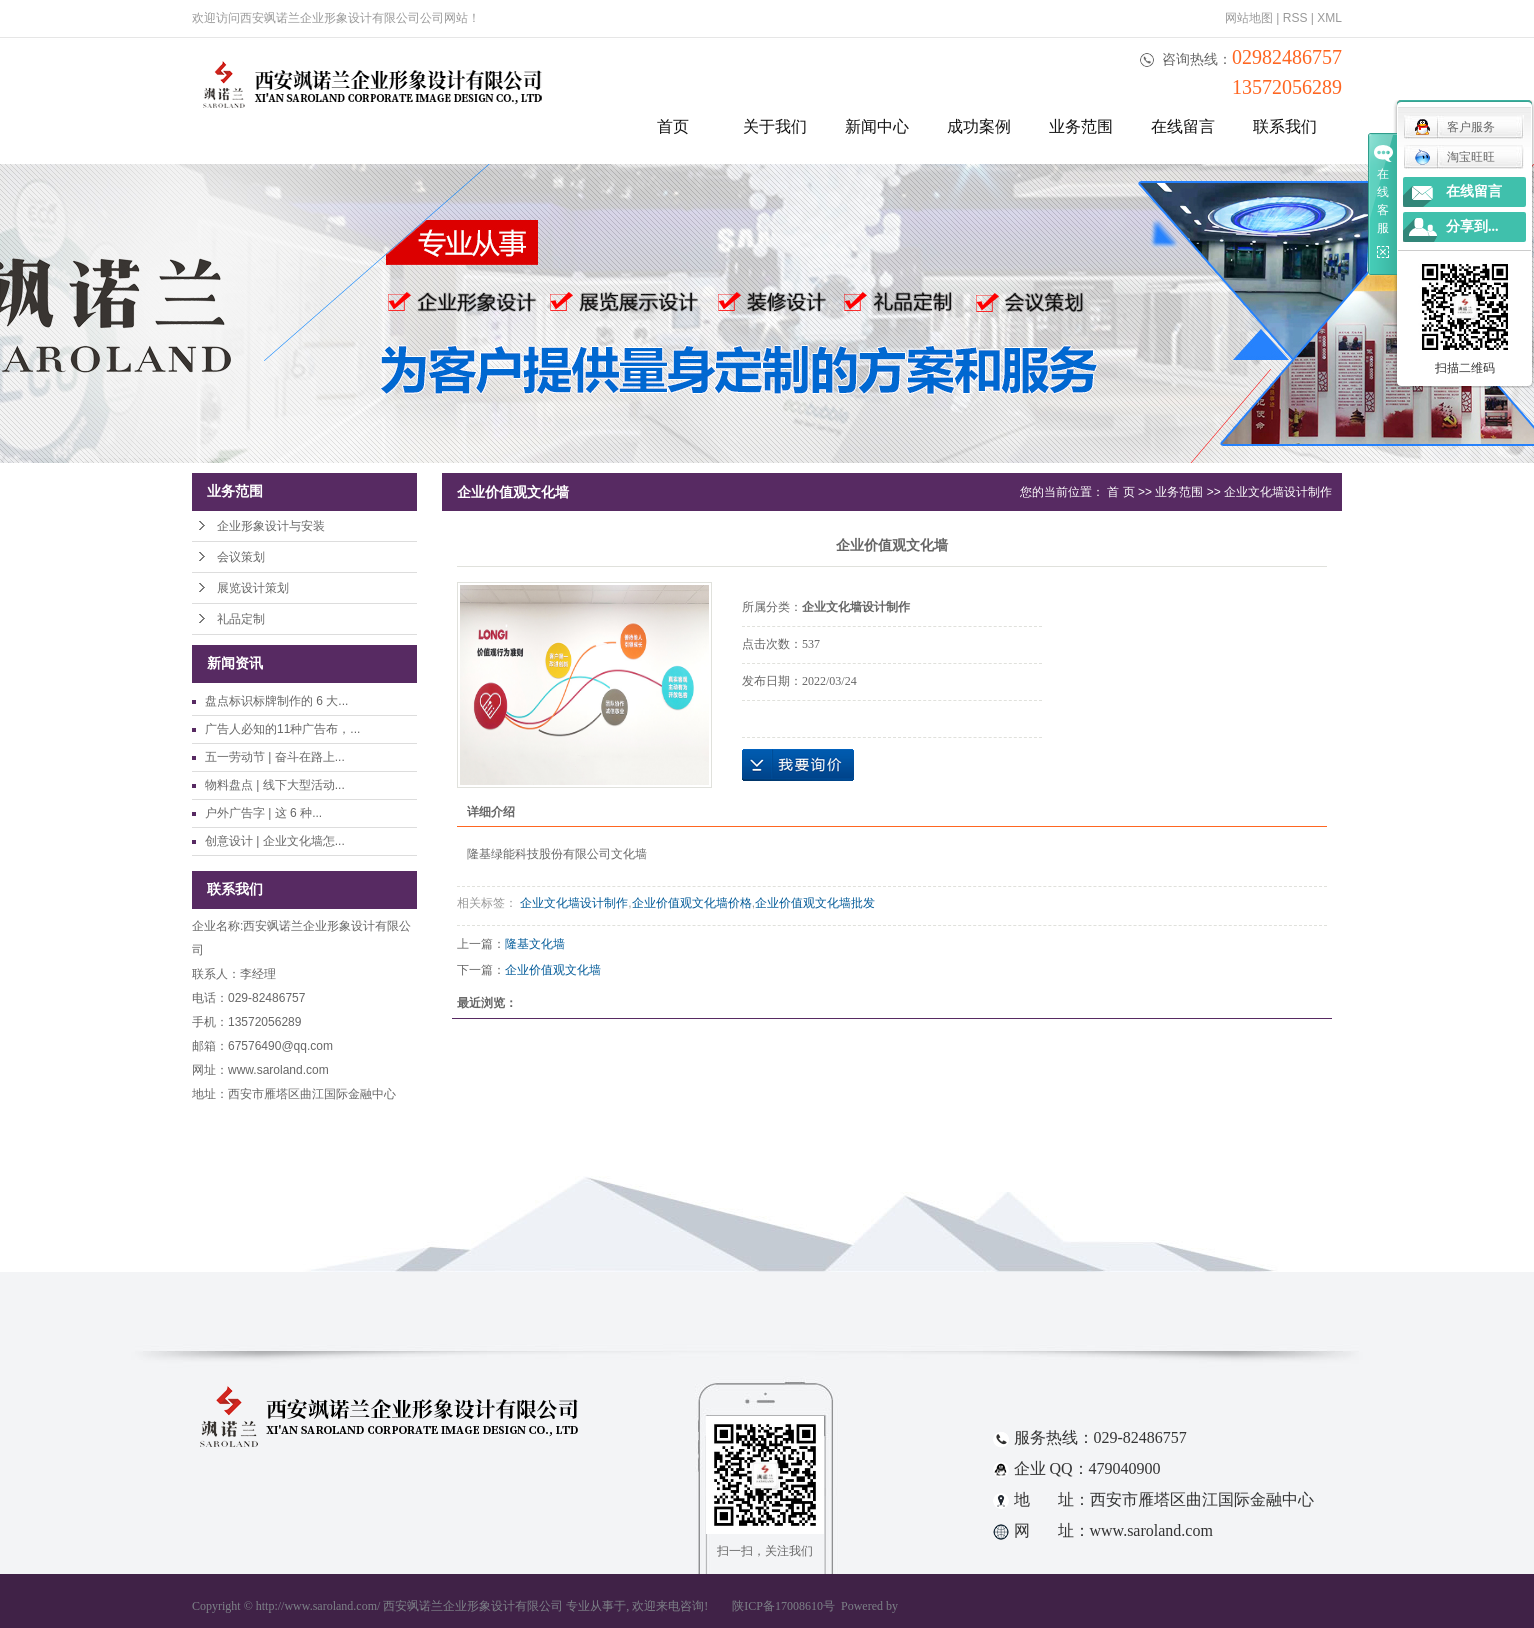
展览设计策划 (253, 588)
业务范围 (1081, 126)
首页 (673, 126)
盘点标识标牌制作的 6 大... (276, 701)
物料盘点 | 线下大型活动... (275, 785)
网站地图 (1249, 18)
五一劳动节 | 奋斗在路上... (275, 757)
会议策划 (241, 557)
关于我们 (775, 126)
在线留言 (1183, 126)
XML (1329, 18)
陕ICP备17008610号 (783, 1606)
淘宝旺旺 (1454, 157)
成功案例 (979, 126)
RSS (1295, 18)
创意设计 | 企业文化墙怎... (275, 841)
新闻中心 (877, 126)
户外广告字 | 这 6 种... (263, 813)
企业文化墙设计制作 (1278, 492)
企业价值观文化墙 (553, 970)
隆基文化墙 (535, 944)
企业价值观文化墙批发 (815, 903)
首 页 (1120, 492)
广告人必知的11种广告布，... (282, 729)
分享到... (1472, 226)
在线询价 (798, 765)
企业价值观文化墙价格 (692, 903)
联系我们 (1285, 126)
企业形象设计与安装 (271, 526)
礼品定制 (241, 619)
